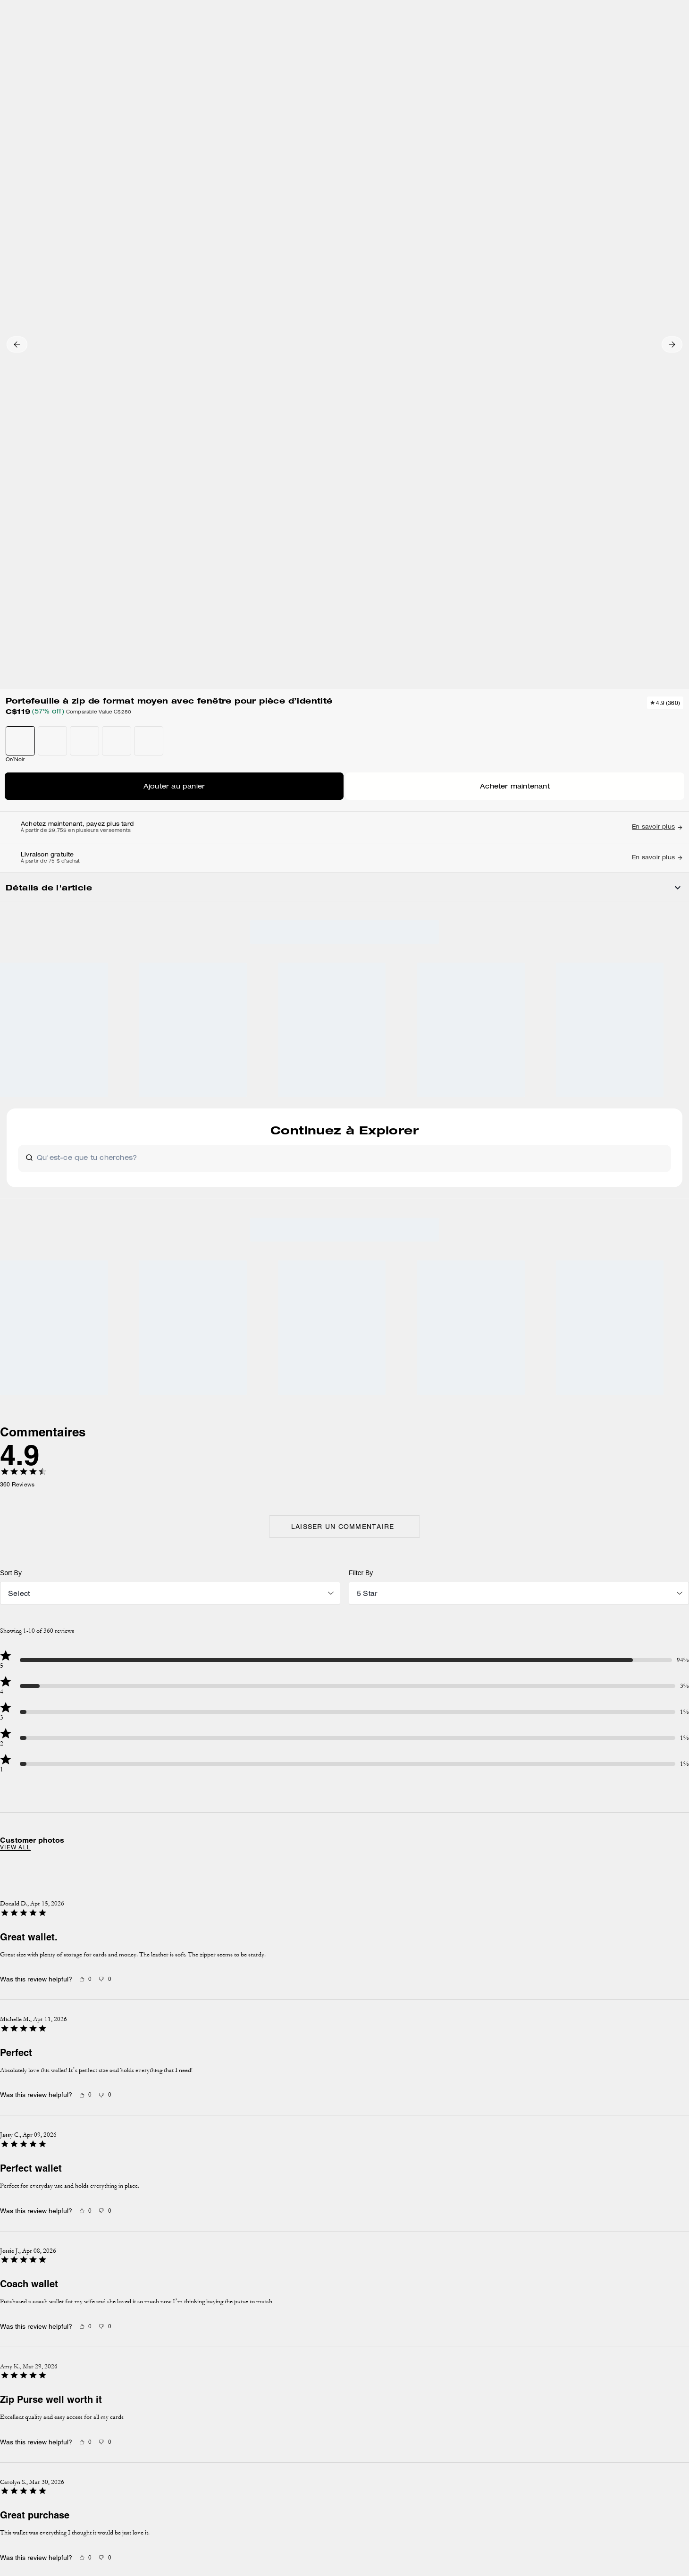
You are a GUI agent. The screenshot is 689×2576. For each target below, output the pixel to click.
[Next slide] (551, 1356)
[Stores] (106, 41)
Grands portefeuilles (203, 101)
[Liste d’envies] (620, 41)
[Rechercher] (568, 41)
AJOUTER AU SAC (554, 281)
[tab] (300, 11)
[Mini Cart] (650, 41)
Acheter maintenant (554, 309)
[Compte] (635, 41)
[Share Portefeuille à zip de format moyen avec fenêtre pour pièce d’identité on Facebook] (575, 672)
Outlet (40, 101)
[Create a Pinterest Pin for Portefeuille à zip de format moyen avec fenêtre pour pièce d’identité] (599, 673)
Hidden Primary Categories (92, 101)
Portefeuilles (152, 101)
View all (129, 1273)
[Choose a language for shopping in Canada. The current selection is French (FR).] (57, 41)
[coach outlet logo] (345, 41)
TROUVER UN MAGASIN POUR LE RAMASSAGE (555, 337)
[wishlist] (429, 128)
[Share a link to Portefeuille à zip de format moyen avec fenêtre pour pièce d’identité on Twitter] (622, 673)
